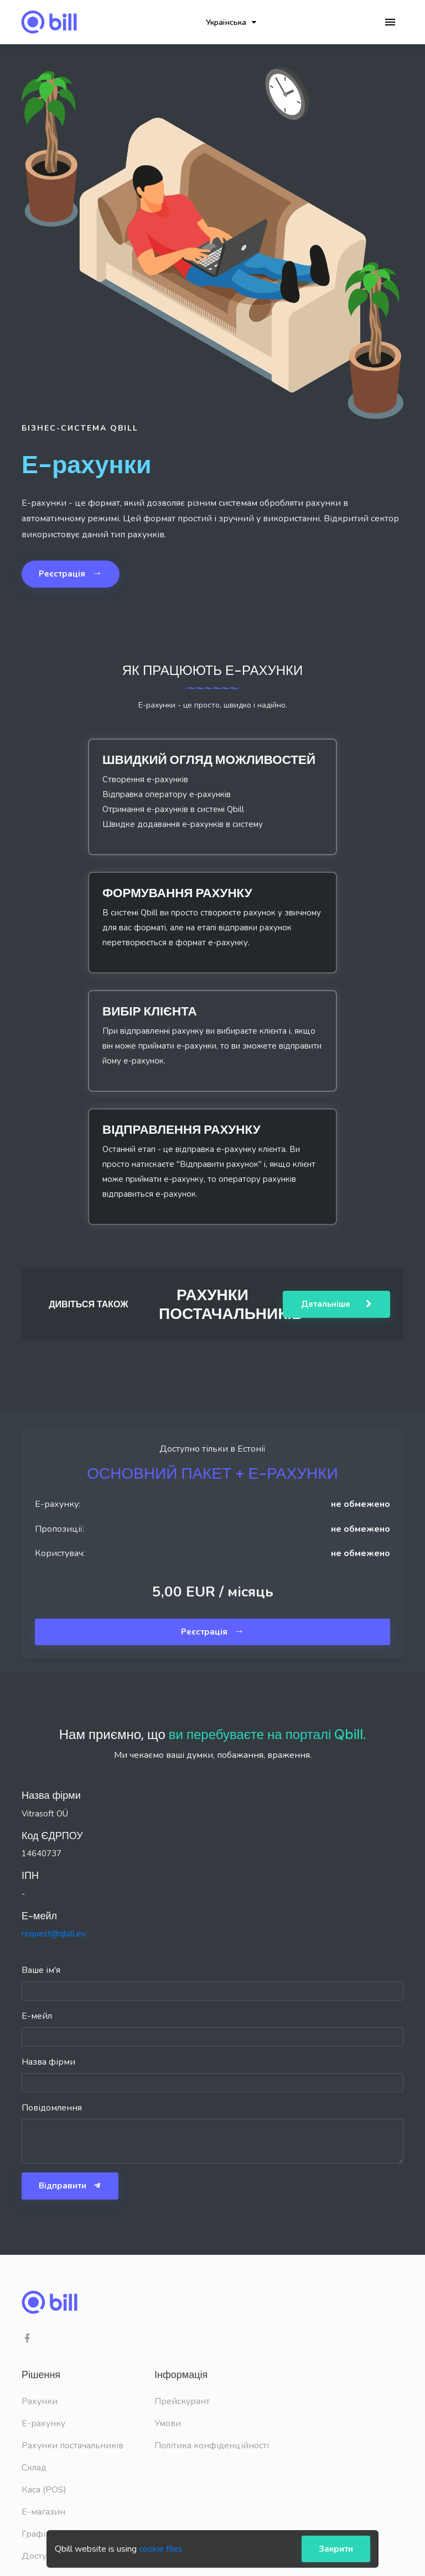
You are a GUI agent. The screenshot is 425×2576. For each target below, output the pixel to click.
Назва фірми (48, 2062)
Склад (34, 2468)
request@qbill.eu (54, 1933)
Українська (231, 22)
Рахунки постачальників (72, 2445)
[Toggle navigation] (390, 22)
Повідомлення (52, 2108)
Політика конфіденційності (211, 2445)
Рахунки (40, 2401)
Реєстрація (70, 573)
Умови (167, 2423)
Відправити (70, 2185)
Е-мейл (37, 2016)
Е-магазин (43, 2512)
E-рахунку (43, 2423)
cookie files (161, 2549)
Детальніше (336, 1304)
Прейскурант (182, 2401)
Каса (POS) (44, 2490)
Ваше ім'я (41, 1970)
